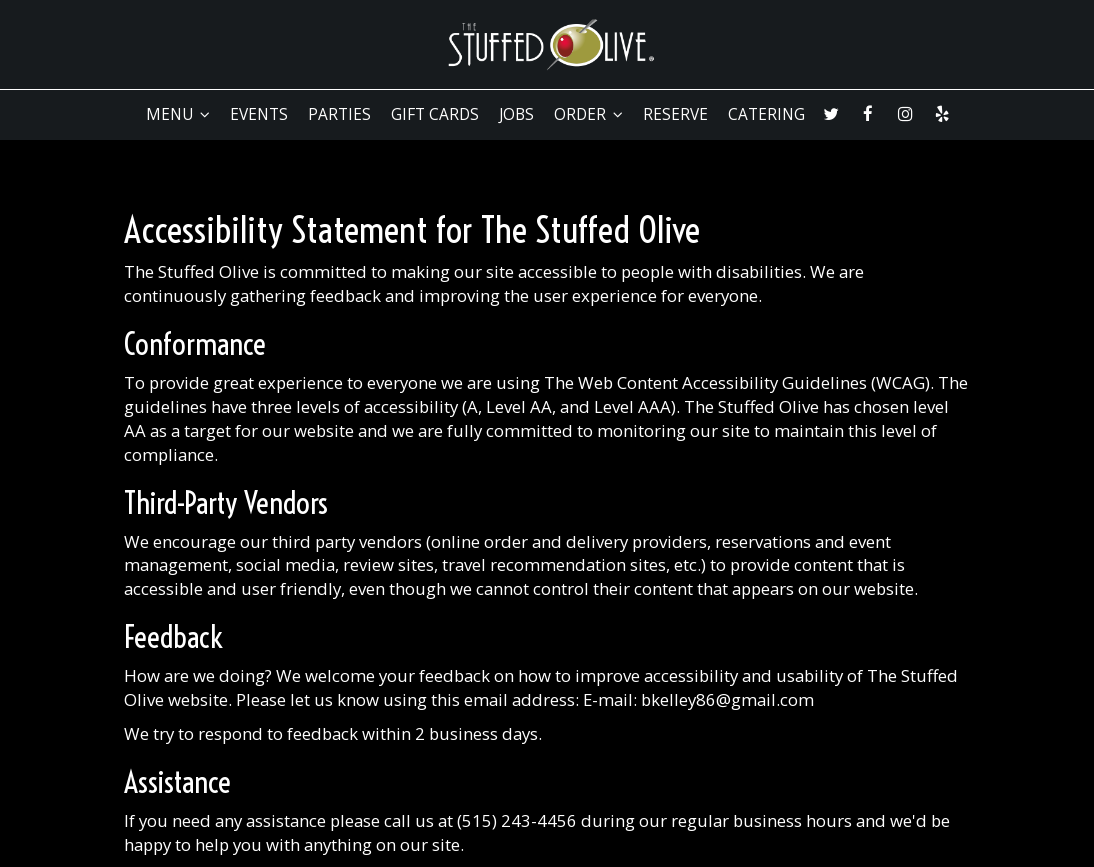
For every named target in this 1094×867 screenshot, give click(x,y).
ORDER (588, 115)
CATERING (766, 115)
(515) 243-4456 (517, 820)
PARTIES (339, 115)
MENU (178, 115)
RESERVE (675, 115)
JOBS (516, 115)
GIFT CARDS (435, 115)
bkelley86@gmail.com (727, 699)
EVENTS (259, 115)
